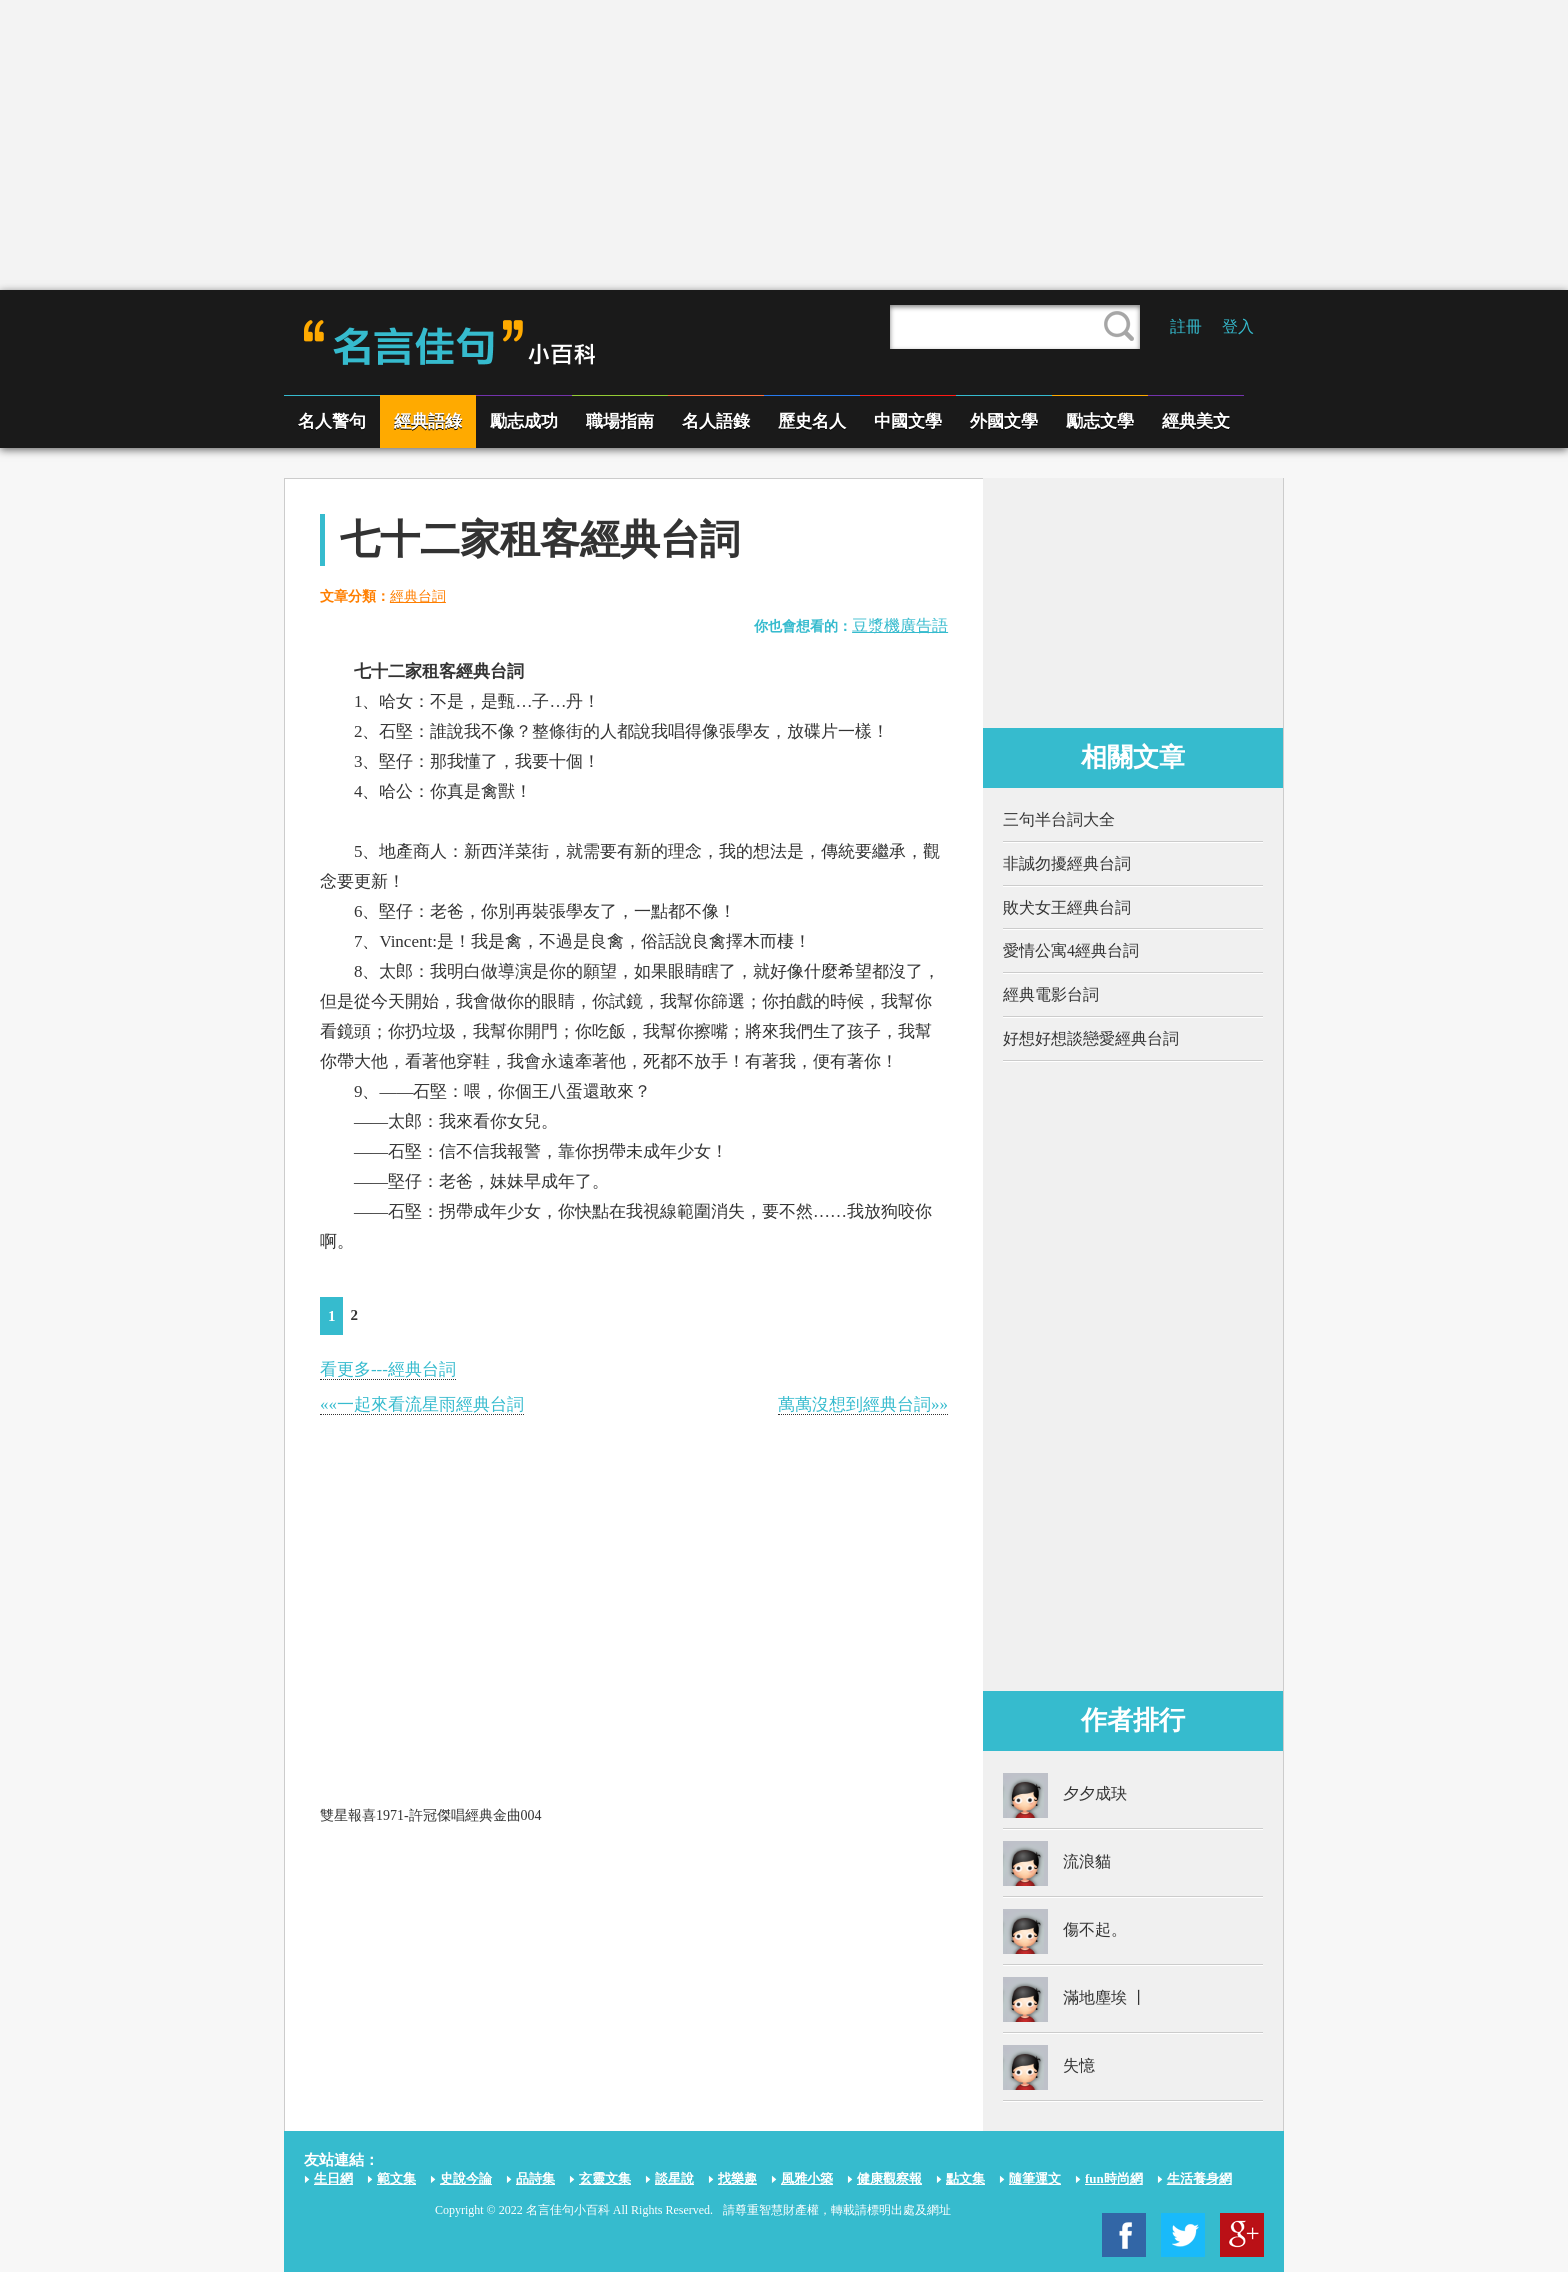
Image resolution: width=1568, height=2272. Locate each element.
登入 (1238, 326)
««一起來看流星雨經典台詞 (422, 1404)
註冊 (1186, 326)
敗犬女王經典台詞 (1067, 907)
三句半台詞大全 (1059, 819)
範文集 (396, 2178)
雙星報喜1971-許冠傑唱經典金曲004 (431, 1815)
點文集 (965, 2178)
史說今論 (466, 2178)
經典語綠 (428, 421)
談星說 (674, 2178)
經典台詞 (418, 596)
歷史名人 (812, 421)
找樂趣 (737, 2178)
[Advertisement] (784, 145)
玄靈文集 (605, 2178)
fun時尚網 (1114, 2178)
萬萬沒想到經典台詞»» (863, 1404)
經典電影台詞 (1051, 994)
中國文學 (908, 421)
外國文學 (1004, 421)
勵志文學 (1100, 421)
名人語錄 (716, 421)
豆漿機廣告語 (900, 625)
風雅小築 (807, 2178)
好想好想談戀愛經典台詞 (1091, 1038)
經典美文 (1196, 421)
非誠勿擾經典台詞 (1067, 863)
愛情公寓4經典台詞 (1071, 950)
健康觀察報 (889, 2178)
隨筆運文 (1035, 2178)
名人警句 (332, 421)
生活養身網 (1199, 2178)
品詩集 (535, 2178)
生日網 (333, 2178)
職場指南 (620, 421)
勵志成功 (524, 421)
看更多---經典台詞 (388, 1369)
